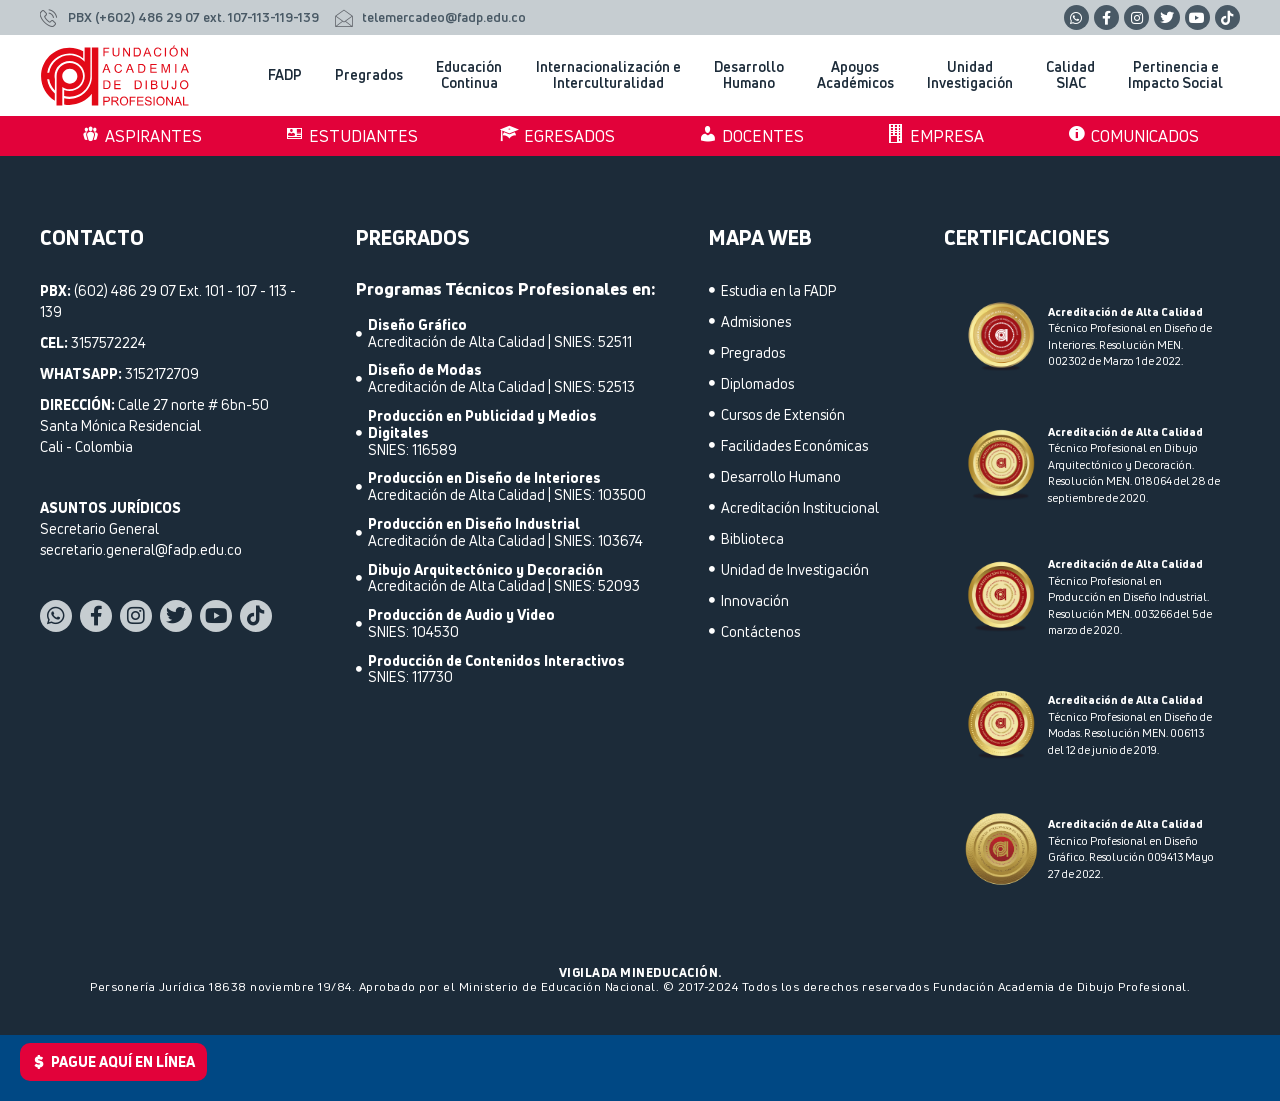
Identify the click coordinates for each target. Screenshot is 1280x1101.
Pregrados (369, 74)
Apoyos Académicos (855, 75)
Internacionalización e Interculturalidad (608, 75)
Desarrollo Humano (749, 75)
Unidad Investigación (970, 75)
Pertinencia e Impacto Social (1175, 75)
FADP (285, 74)
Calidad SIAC (1070, 75)
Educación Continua (469, 75)
